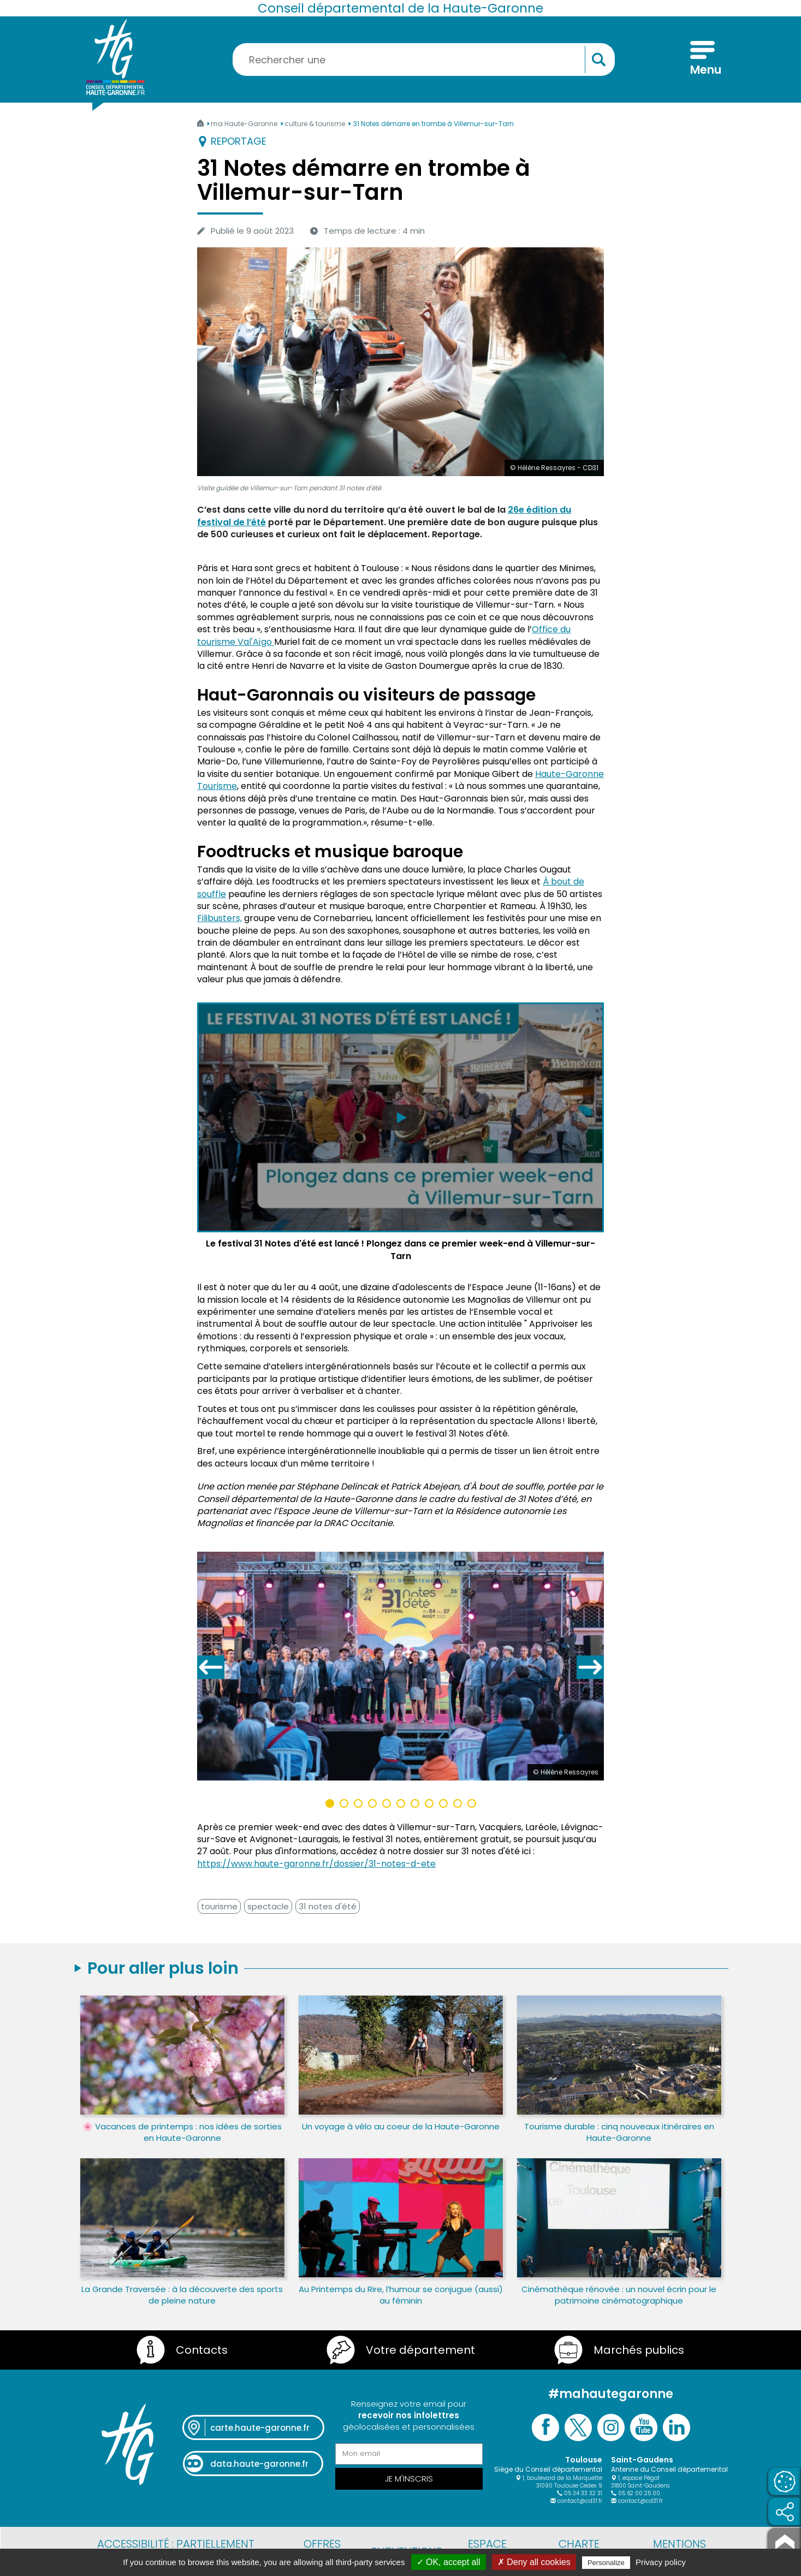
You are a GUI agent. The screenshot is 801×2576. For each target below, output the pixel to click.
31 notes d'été (328, 1906)
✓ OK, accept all (448, 2562)
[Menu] (702, 59)
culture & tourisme (315, 123)
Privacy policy (661, 2562)
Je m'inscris (409, 2478)
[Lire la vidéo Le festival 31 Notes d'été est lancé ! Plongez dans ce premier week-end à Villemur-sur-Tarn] (400, 1132)
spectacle (268, 1906)
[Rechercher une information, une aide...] (424, 59)
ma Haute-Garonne (245, 123)
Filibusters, (219, 918)
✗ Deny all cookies (534, 2562)
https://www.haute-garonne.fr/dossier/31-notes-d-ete (316, 1863)
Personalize (606, 2563)
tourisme (219, 1906)
